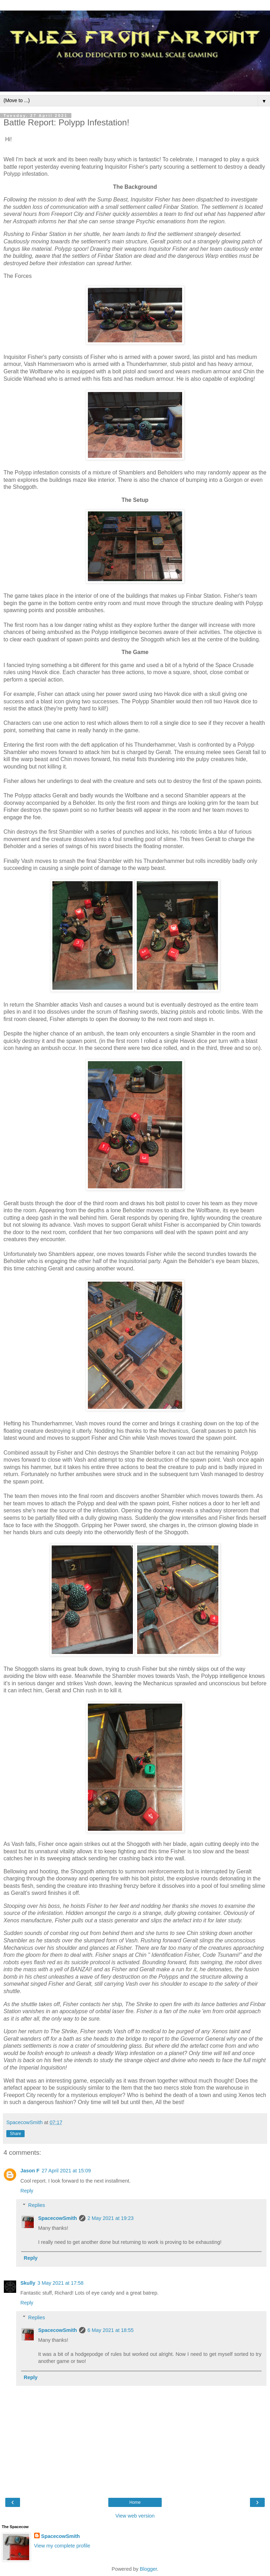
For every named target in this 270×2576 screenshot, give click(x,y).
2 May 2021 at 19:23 (111, 2218)
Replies (36, 2205)
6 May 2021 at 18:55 (111, 2330)
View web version (135, 2516)
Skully (27, 2283)
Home (135, 2502)
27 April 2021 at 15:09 (66, 2170)
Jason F (29, 2170)
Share (15, 2133)
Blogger (148, 2569)
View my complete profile (62, 2546)
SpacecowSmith (57, 2218)
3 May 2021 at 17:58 (60, 2283)
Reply (26, 2191)
